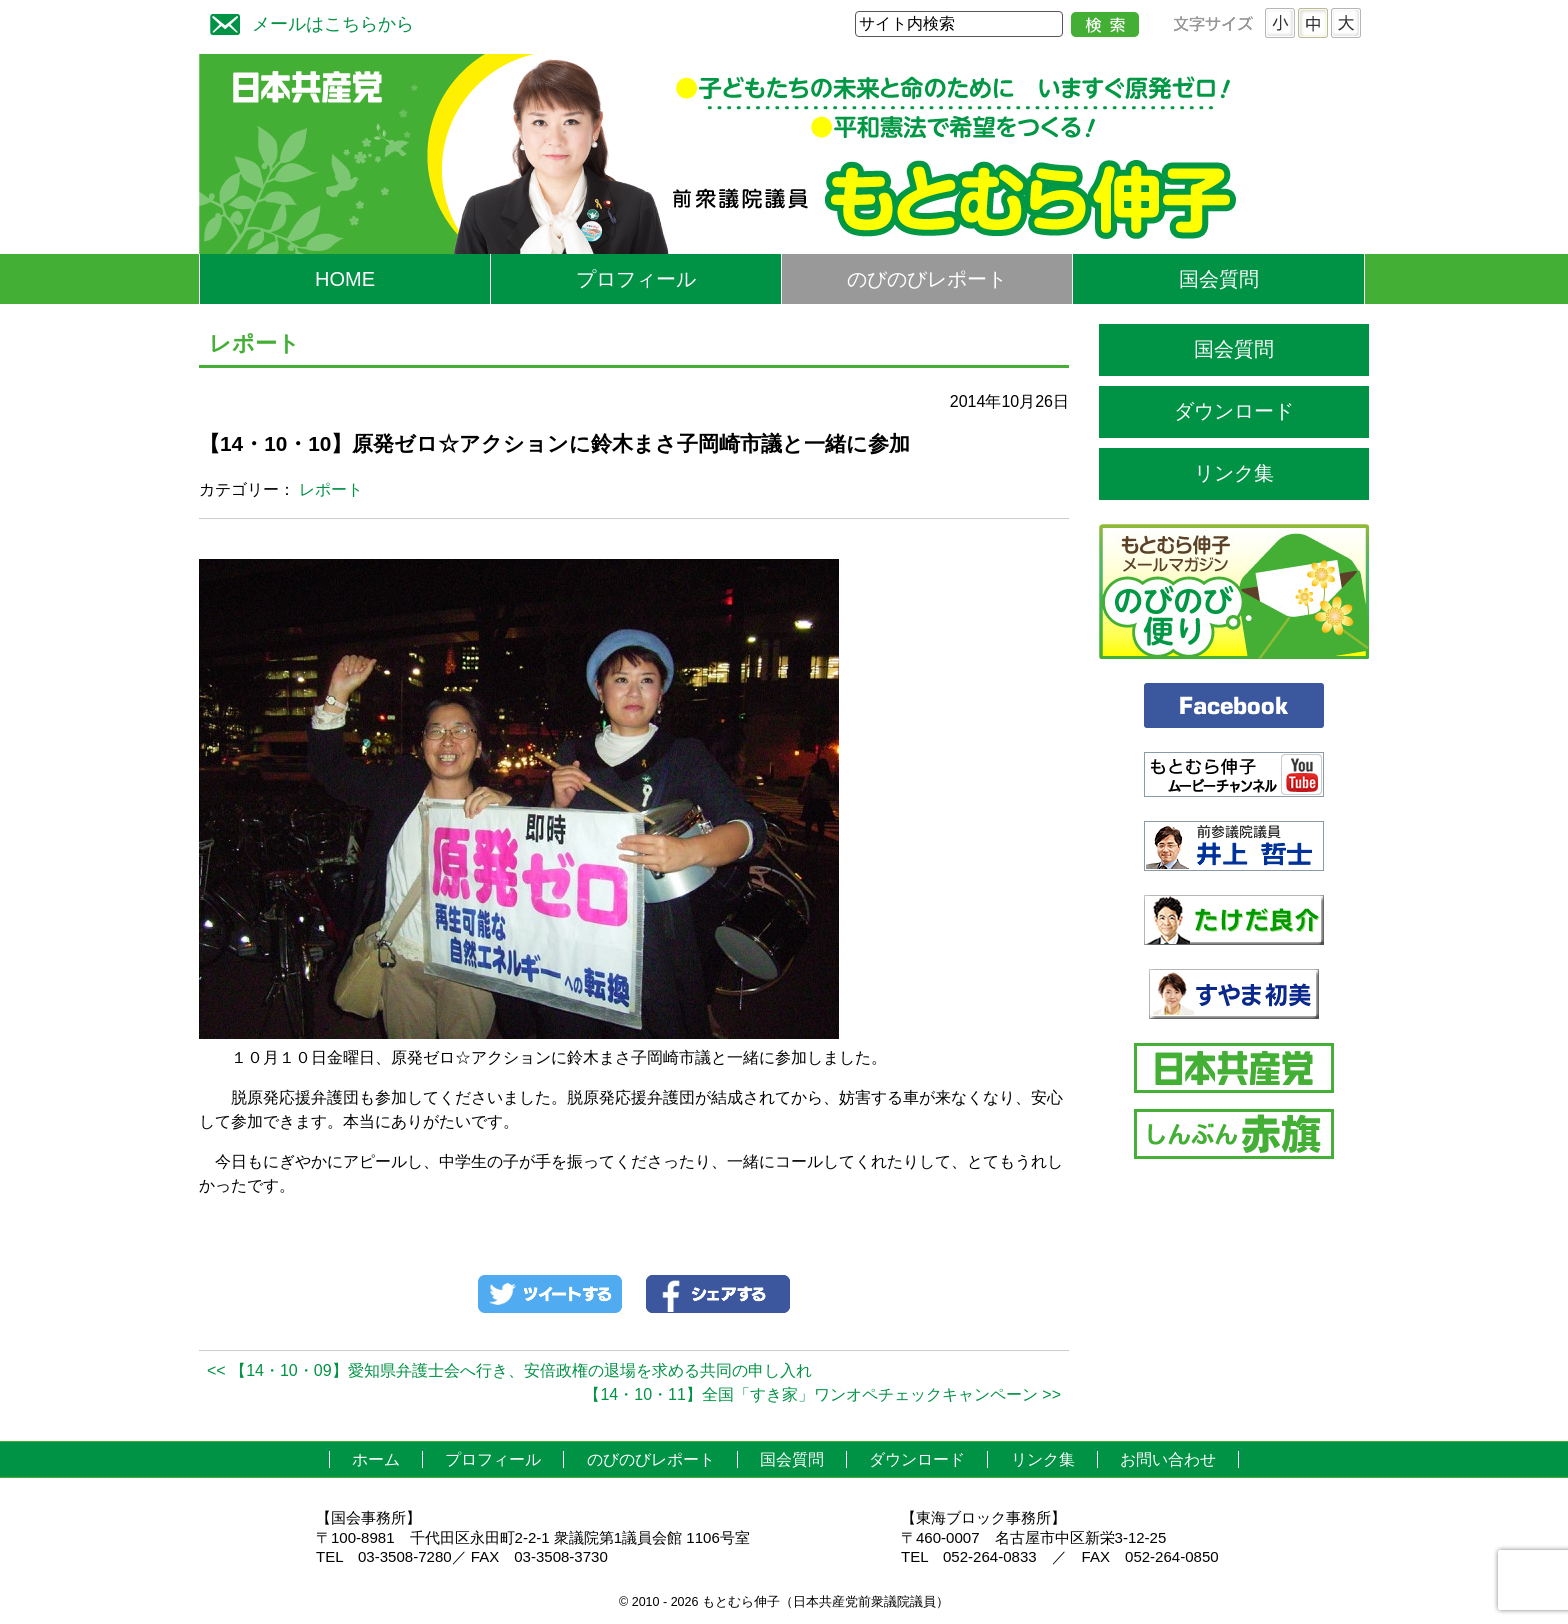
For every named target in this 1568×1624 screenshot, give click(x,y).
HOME (345, 279)
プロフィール (636, 279)
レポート (331, 489)
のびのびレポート (927, 279)
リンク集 (1234, 473)
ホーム (376, 1459)
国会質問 (1219, 279)
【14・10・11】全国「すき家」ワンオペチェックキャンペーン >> (822, 1394)
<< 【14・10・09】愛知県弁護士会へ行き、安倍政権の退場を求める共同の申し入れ (509, 1370)
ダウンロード (1234, 411)
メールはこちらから (307, 21)
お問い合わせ (1168, 1459)
